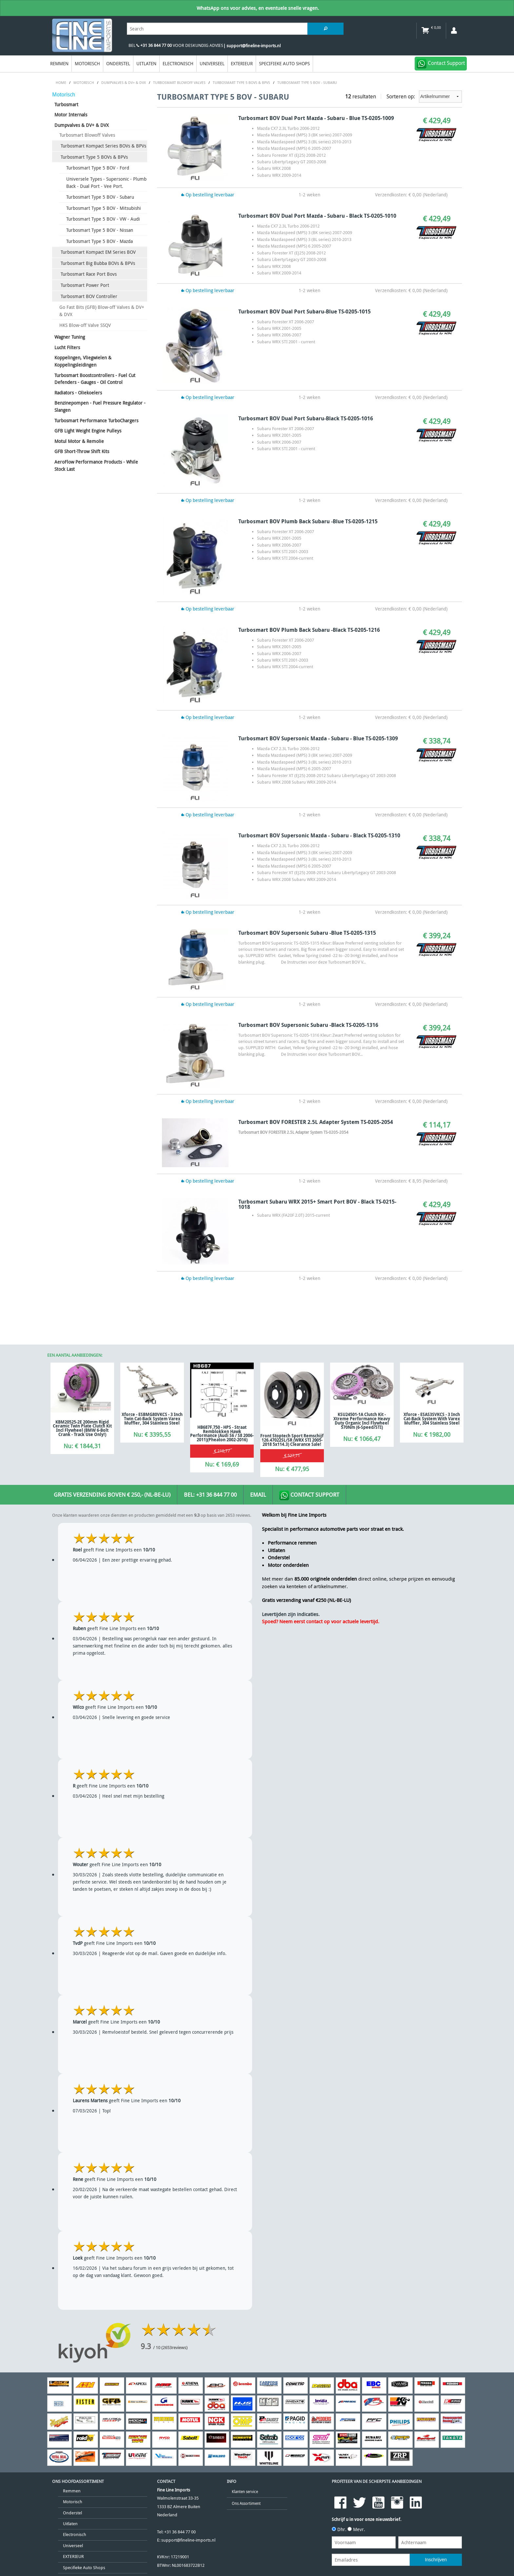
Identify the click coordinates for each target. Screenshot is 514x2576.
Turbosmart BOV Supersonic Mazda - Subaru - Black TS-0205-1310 (319, 835)
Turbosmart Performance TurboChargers (96, 420)
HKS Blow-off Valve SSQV (85, 325)
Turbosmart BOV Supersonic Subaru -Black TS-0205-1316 (308, 1024)
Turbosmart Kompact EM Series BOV (98, 252)
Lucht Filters (67, 347)
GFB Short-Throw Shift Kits (81, 451)
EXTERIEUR (242, 63)
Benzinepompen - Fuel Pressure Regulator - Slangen (100, 406)
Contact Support (309, 1495)
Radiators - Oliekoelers (78, 392)
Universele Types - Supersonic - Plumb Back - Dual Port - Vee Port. (106, 182)
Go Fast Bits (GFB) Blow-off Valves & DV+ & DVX (101, 310)
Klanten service (245, 2491)
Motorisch (87, 63)
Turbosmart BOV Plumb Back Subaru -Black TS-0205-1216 (309, 629)
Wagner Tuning (69, 337)
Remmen (59, 63)
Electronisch (178, 63)
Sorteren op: (424, 96)
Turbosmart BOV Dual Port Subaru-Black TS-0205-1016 (305, 418)
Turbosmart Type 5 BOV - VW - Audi (103, 219)
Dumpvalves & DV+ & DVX (81, 125)
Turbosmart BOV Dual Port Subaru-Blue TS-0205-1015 (304, 311)
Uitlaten (146, 63)
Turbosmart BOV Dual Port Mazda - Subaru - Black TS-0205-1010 (317, 215)
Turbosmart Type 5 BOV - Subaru (100, 197)
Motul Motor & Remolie (79, 441)
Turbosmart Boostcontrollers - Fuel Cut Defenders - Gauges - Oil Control (94, 379)
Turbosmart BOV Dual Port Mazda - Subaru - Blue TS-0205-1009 (316, 118)
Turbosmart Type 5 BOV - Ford (97, 168)
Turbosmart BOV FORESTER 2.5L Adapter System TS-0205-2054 (315, 1122)
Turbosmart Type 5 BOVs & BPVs (94, 157)
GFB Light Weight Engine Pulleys (87, 431)
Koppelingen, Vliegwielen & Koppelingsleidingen (82, 361)
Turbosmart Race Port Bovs (89, 274)
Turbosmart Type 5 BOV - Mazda (99, 241)
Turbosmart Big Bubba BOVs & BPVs (98, 263)
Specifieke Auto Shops (284, 63)
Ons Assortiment (246, 2503)
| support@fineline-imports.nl (252, 46)
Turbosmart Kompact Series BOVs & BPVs (103, 146)
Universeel (212, 63)
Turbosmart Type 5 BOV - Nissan (99, 230)
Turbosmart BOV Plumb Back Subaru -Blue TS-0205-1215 (308, 521)
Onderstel (118, 63)
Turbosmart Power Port (85, 285)
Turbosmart (66, 104)
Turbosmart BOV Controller (89, 296)
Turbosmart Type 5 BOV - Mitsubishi (103, 208)
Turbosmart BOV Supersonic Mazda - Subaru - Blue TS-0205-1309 (318, 738)
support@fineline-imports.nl (188, 2540)
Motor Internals (70, 114)
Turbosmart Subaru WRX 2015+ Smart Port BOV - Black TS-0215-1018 (317, 1204)
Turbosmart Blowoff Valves (87, 135)
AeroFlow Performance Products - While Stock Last (96, 465)
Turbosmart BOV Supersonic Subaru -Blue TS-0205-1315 (307, 932)
